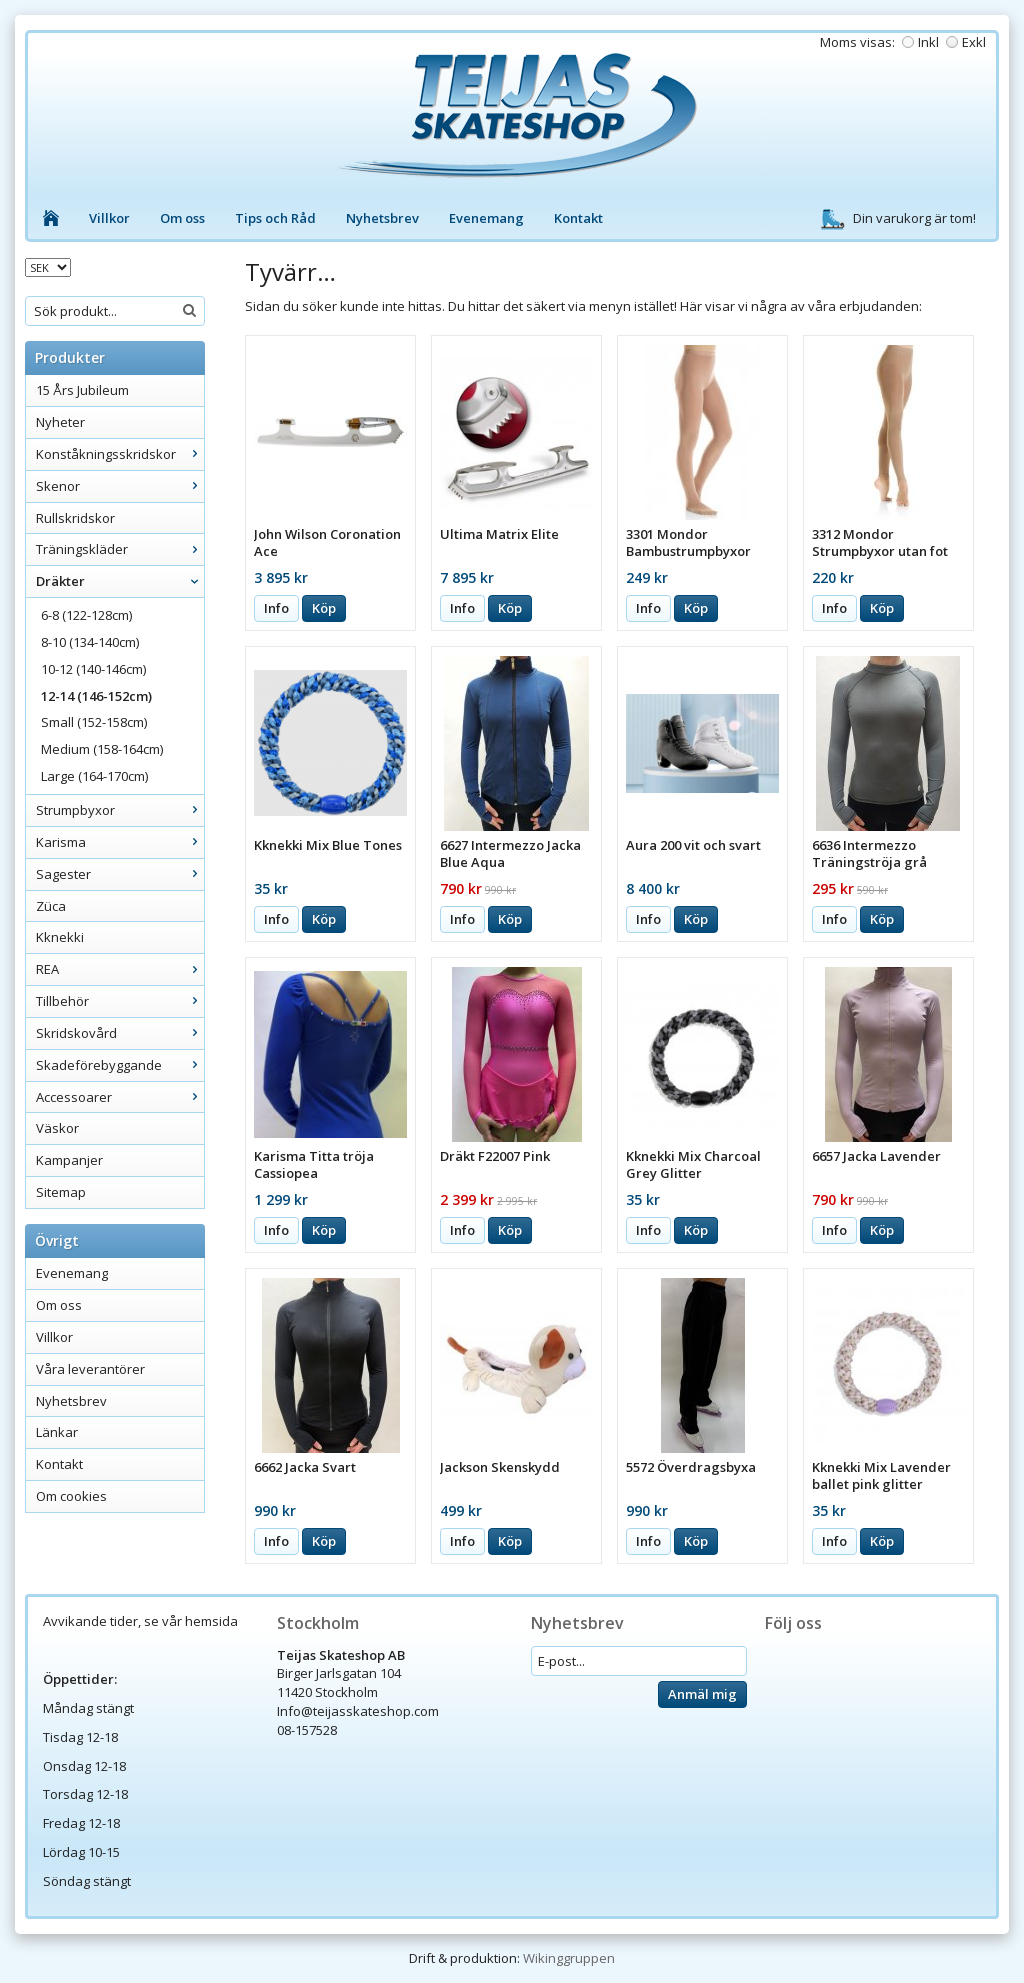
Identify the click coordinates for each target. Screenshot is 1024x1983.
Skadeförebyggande (120, 1065)
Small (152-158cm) (94, 722)
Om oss (182, 218)
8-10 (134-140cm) (90, 642)
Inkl (928, 42)
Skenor (120, 486)
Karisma (120, 842)
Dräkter (120, 581)
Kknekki (60, 937)
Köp (324, 608)
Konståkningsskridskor (120, 454)
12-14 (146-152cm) (96, 696)
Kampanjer (69, 1160)
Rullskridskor (75, 518)
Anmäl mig (702, 1694)
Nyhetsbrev (382, 218)
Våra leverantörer (90, 1369)
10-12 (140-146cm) (93, 669)
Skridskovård (120, 1033)
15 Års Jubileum (82, 390)
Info (276, 608)
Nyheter (60, 422)
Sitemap (61, 1192)
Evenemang (486, 218)
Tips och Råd (275, 218)
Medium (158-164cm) (102, 749)
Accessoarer (120, 1097)
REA (120, 969)
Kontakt (578, 218)
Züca (51, 906)
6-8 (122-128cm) (86, 615)
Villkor (109, 218)
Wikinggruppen (569, 1958)
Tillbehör (120, 1001)
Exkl (974, 42)
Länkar (57, 1432)
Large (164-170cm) (94, 776)
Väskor (57, 1128)
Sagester (120, 874)
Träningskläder (120, 549)
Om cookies (71, 1496)
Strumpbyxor (120, 810)
